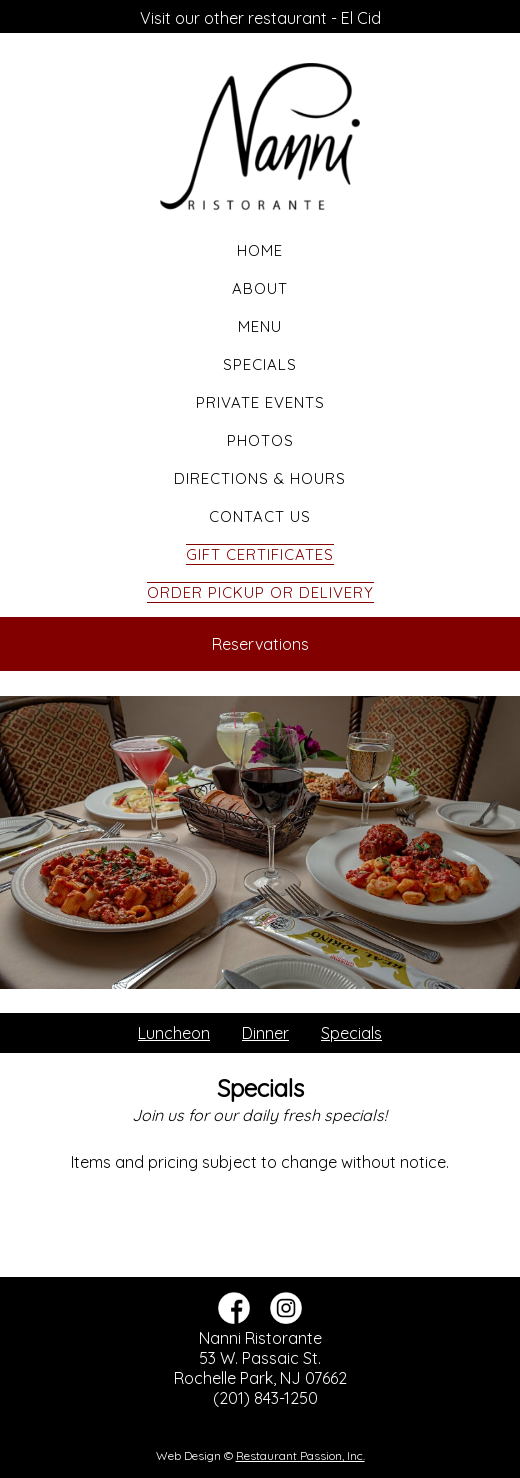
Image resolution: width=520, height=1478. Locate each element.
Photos (260, 440)
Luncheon (174, 1033)
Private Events (260, 402)
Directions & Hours (260, 478)
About (260, 288)
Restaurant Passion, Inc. (300, 1455)
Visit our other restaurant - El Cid (260, 18)
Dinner (265, 1033)
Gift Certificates (260, 554)
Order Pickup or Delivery (260, 592)
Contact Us (260, 516)
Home (260, 250)
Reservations (260, 644)
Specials (260, 364)
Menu (260, 326)
